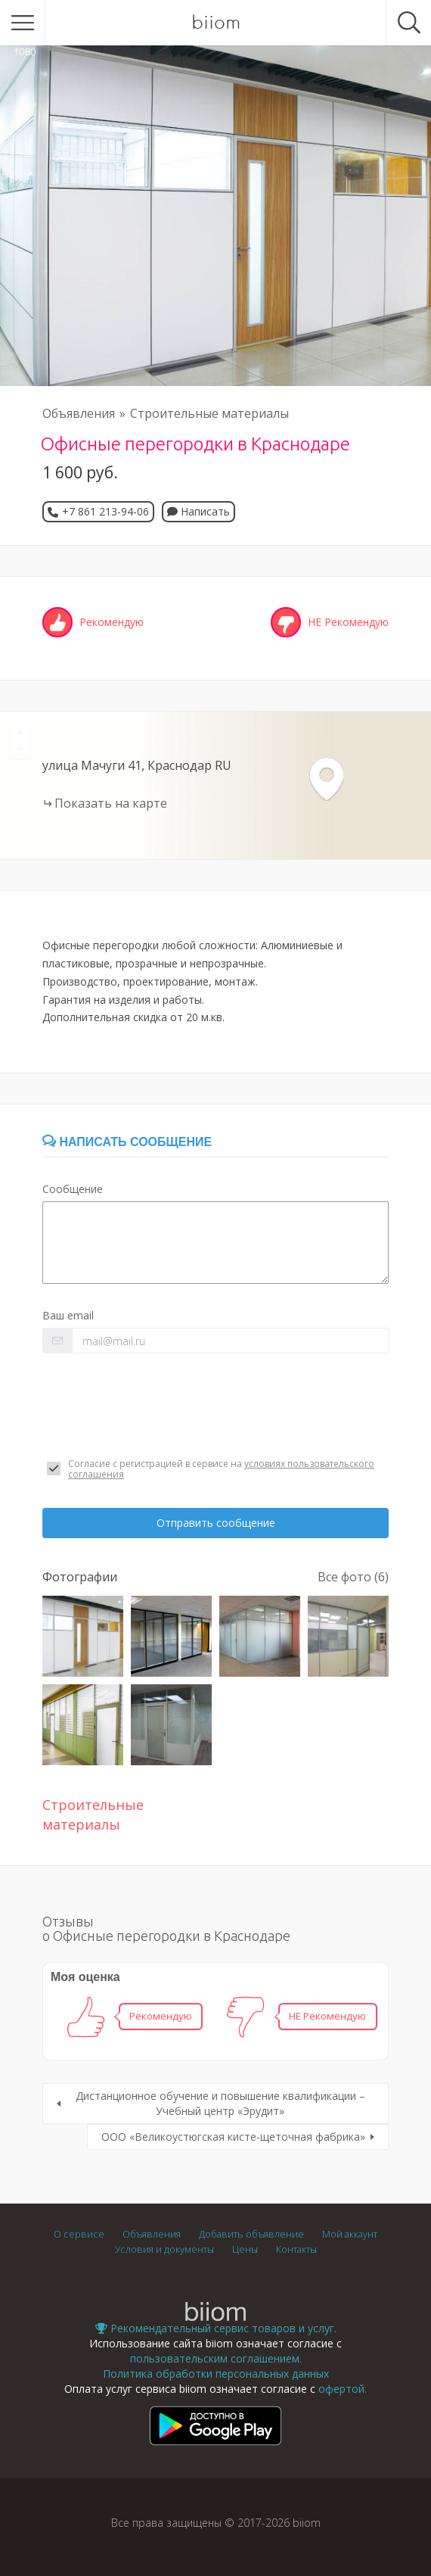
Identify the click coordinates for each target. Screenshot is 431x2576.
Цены (245, 2249)
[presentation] (157, 1405)
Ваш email (68, 1315)
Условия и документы (164, 2249)
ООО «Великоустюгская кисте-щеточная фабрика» (233, 2136)
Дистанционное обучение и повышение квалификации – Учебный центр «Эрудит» (220, 2103)
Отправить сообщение (216, 1522)
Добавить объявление (251, 2234)
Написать (198, 511)
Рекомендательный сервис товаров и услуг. (215, 2328)
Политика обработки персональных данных (216, 2373)
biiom (215, 22)
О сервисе (79, 2234)
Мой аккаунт (349, 2234)
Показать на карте (110, 803)
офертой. (342, 2388)
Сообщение (72, 1189)
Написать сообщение (127, 1141)
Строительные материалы (209, 413)
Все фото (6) (353, 1576)
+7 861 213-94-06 (105, 511)
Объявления (78, 413)
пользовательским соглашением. (216, 2358)
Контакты (296, 2249)
